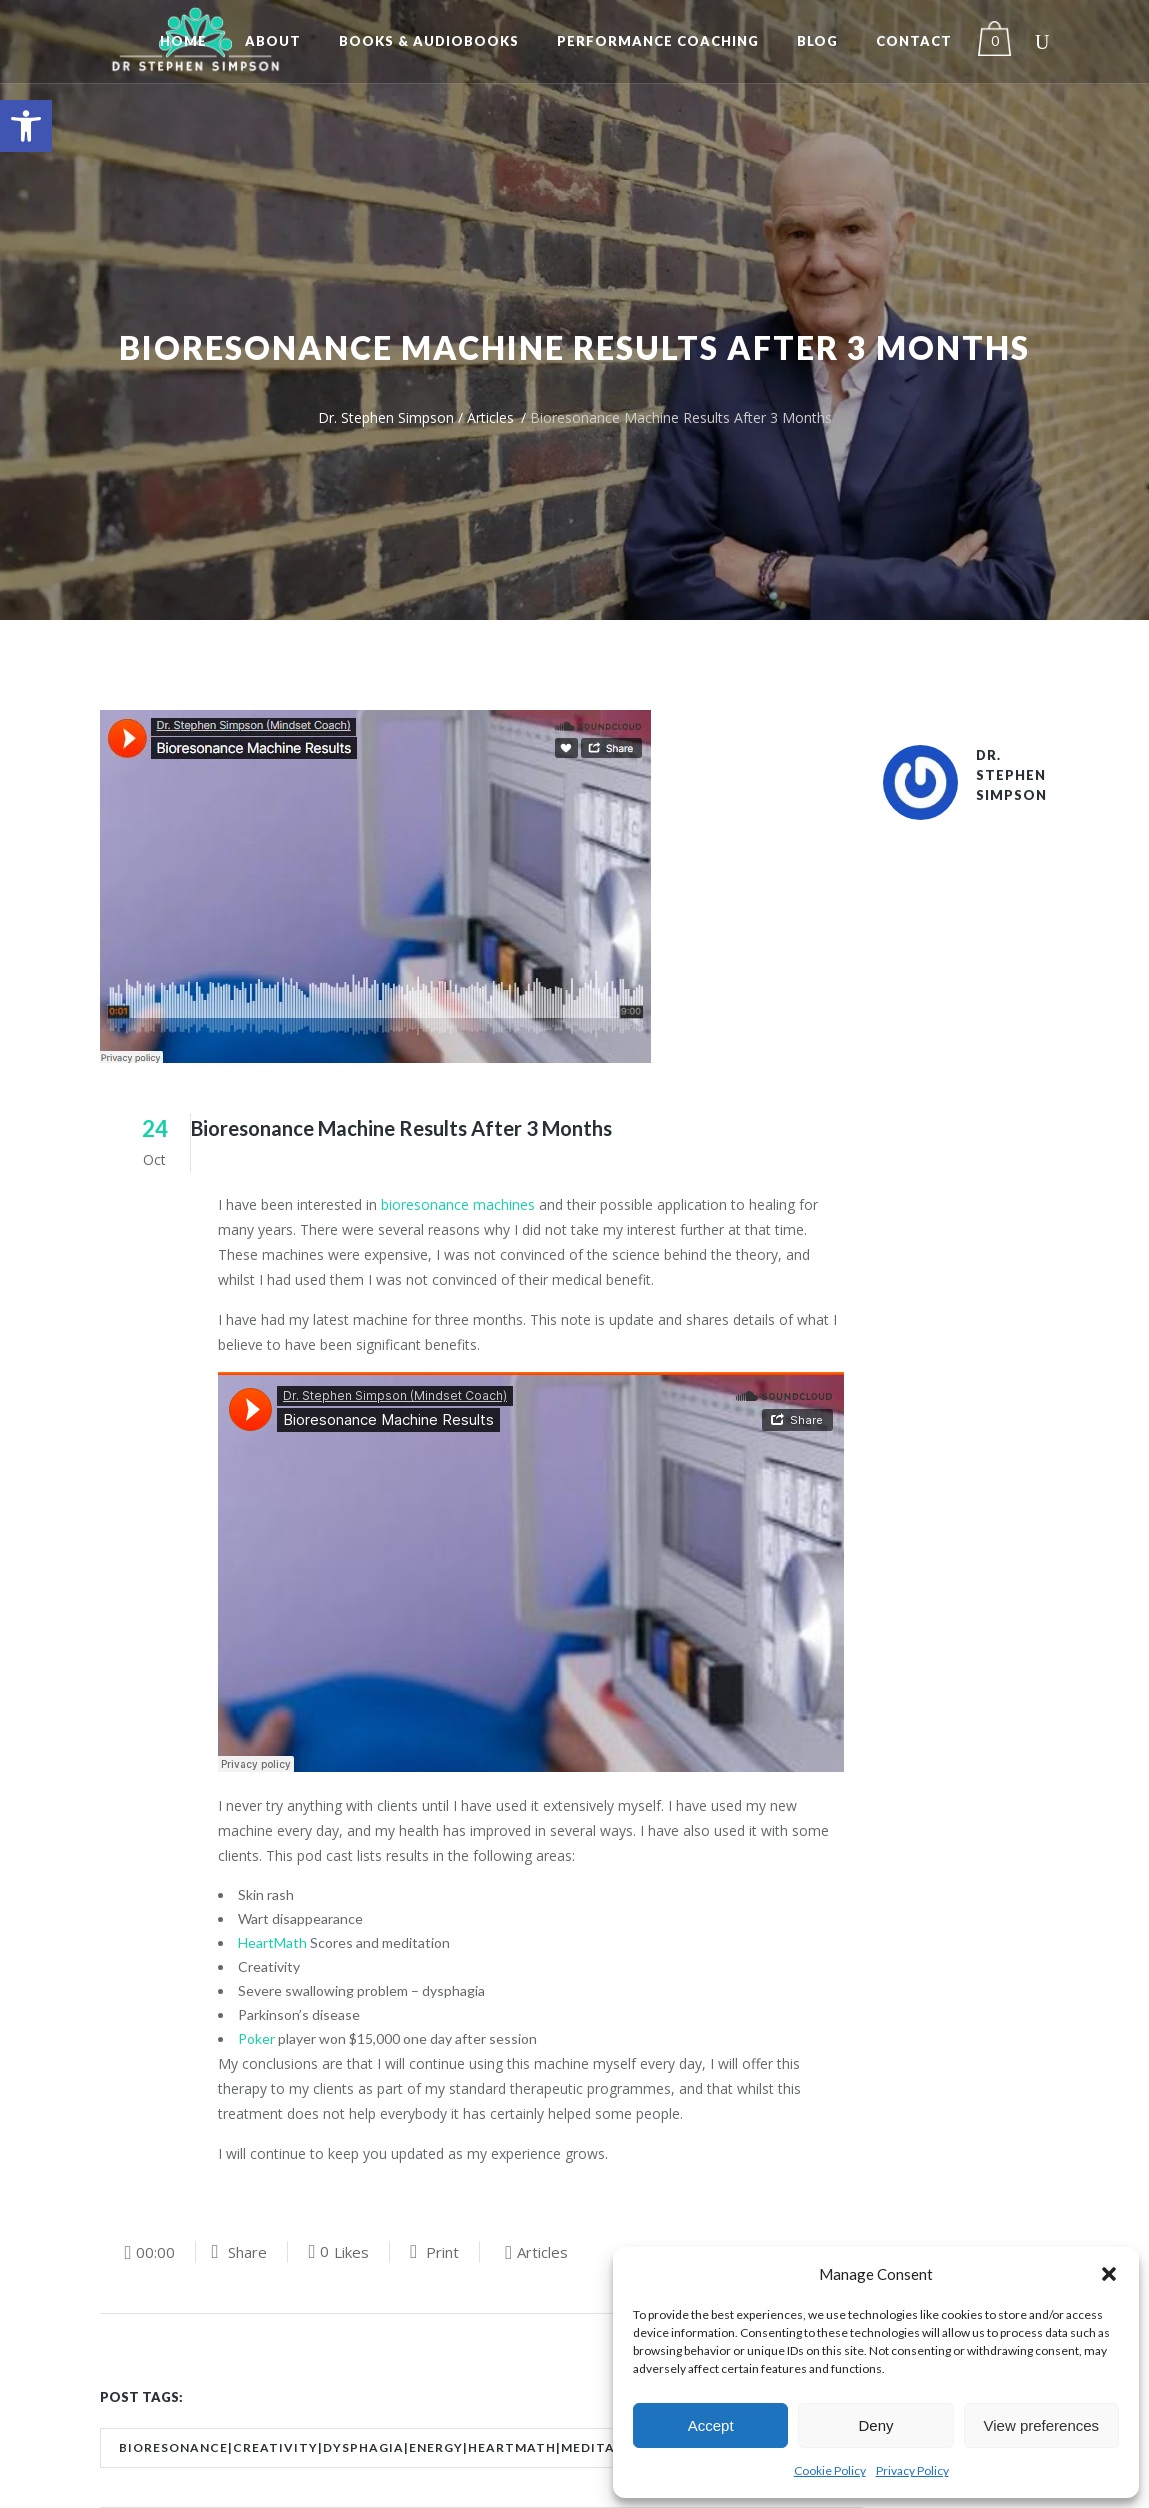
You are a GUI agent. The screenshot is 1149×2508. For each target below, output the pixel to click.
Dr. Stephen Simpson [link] (386, 417)
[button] (1109, 2274)
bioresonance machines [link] (458, 1204)
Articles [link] (490, 417)
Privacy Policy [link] (912, 2470)
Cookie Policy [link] (830, 2470)
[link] (26, 126)
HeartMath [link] (272, 1942)
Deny (875, 2425)
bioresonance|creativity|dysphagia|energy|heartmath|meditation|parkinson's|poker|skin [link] (477, 2447)
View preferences (1042, 2425)
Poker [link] (256, 2038)
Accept (711, 2425)
